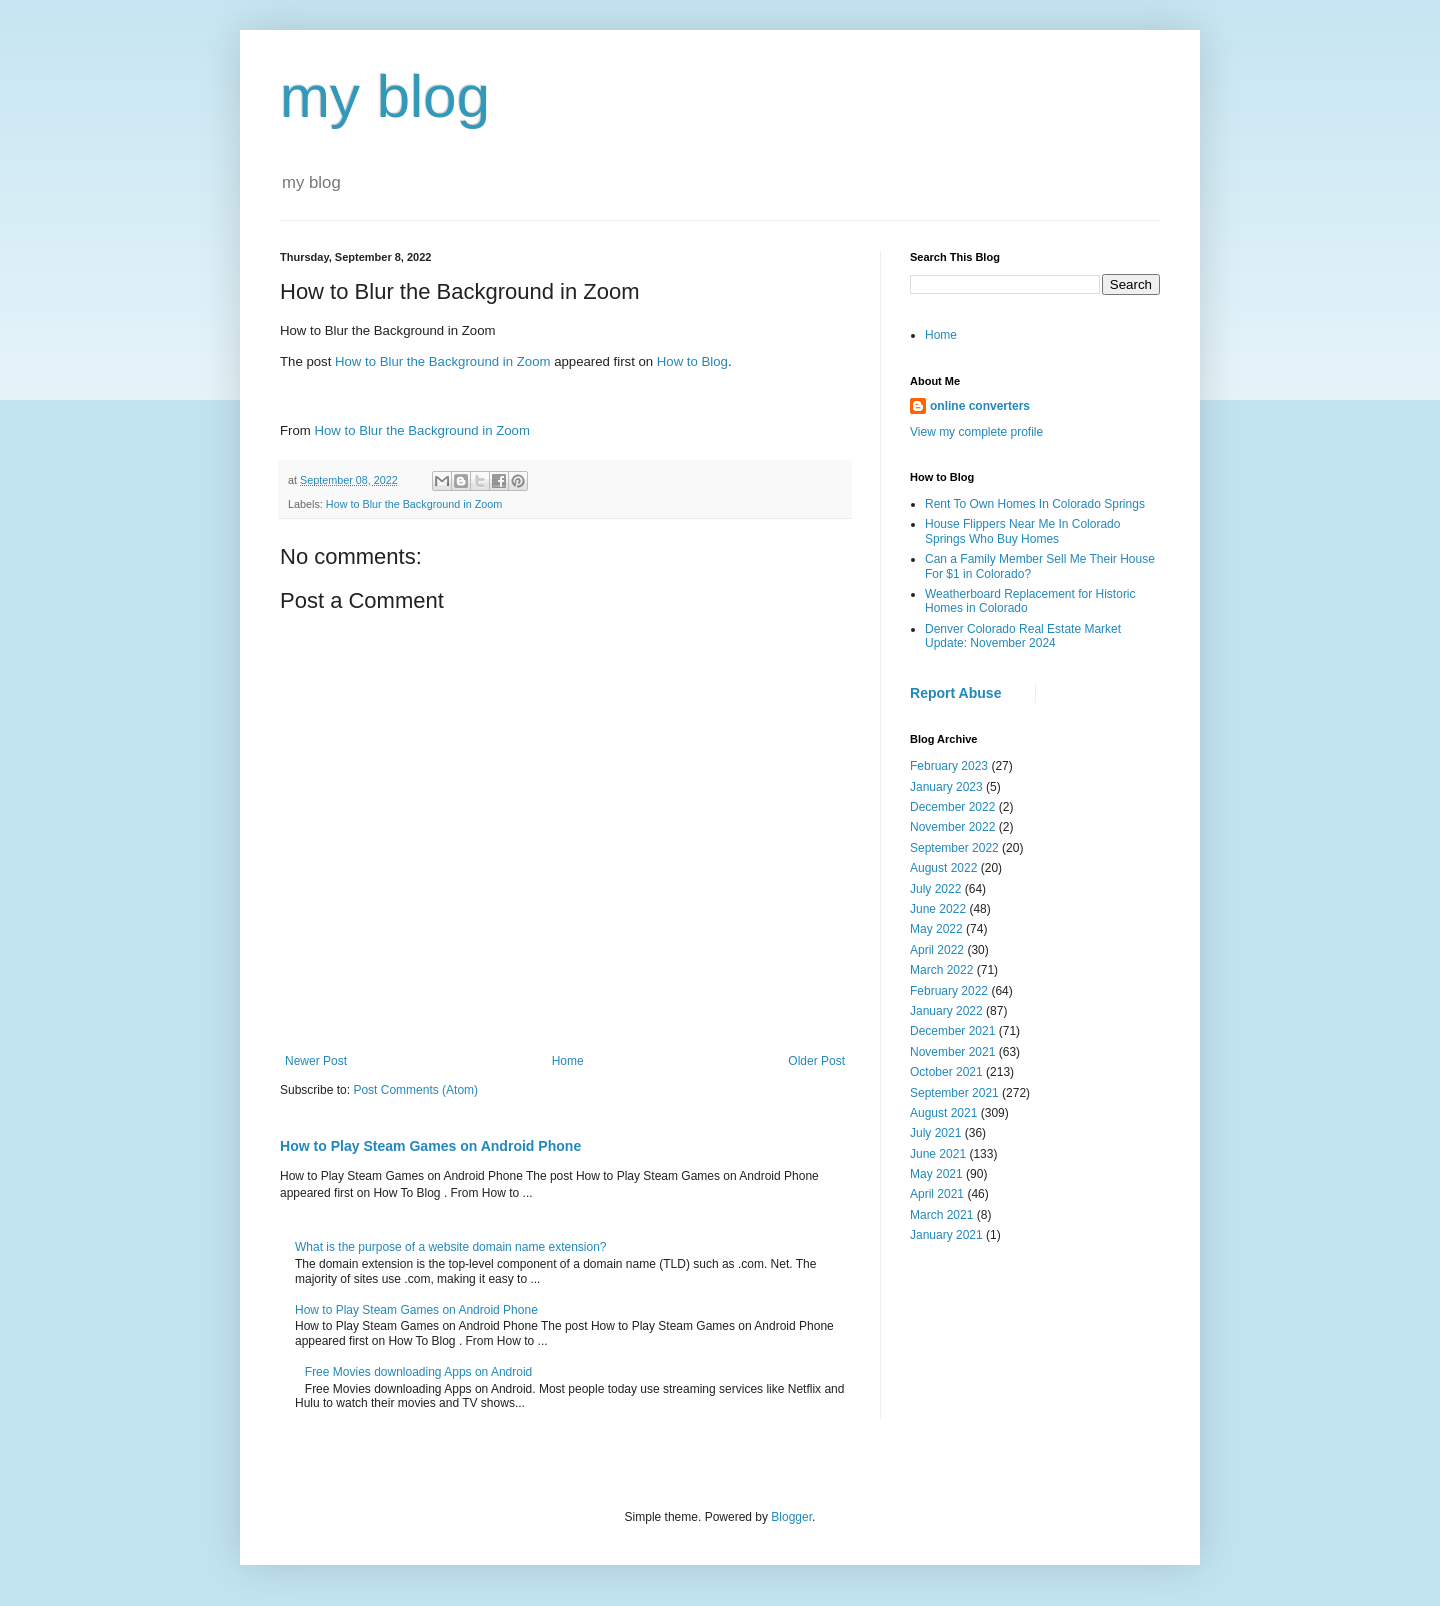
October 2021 (946, 1072)
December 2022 (952, 807)
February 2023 (949, 766)
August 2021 (943, 1113)
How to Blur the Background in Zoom (443, 361)
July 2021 (935, 1133)
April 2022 (937, 950)
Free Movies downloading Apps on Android (418, 1372)
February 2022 (949, 991)
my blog (385, 96)
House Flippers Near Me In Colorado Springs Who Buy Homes (1022, 531)
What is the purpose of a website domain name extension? (451, 1247)
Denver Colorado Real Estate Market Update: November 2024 (1023, 636)
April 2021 (937, 1194)
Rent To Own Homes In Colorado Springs (1035, 504)
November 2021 (952, 1052)
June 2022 (938, 909)
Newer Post (316, 1061)
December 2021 (952, 1031)
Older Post (816, 1061)
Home (568, 1061)
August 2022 (943, 868)
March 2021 (941, 1215)
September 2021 (954, 1093)
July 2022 (935, 889)
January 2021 (946, 1235)
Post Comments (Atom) (415, 1090)
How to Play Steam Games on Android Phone (430, 1146)
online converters (980, 406)
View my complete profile (976, 432)
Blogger (791, 1517)
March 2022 (941, 970)
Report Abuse (955, 693)
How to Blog (692, 361)
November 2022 (952, 827)
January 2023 (946, 787)
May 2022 (936, 929)
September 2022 (954, 848)
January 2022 (946, 1011)
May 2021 (936, 1174)
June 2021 (938, 1154)
